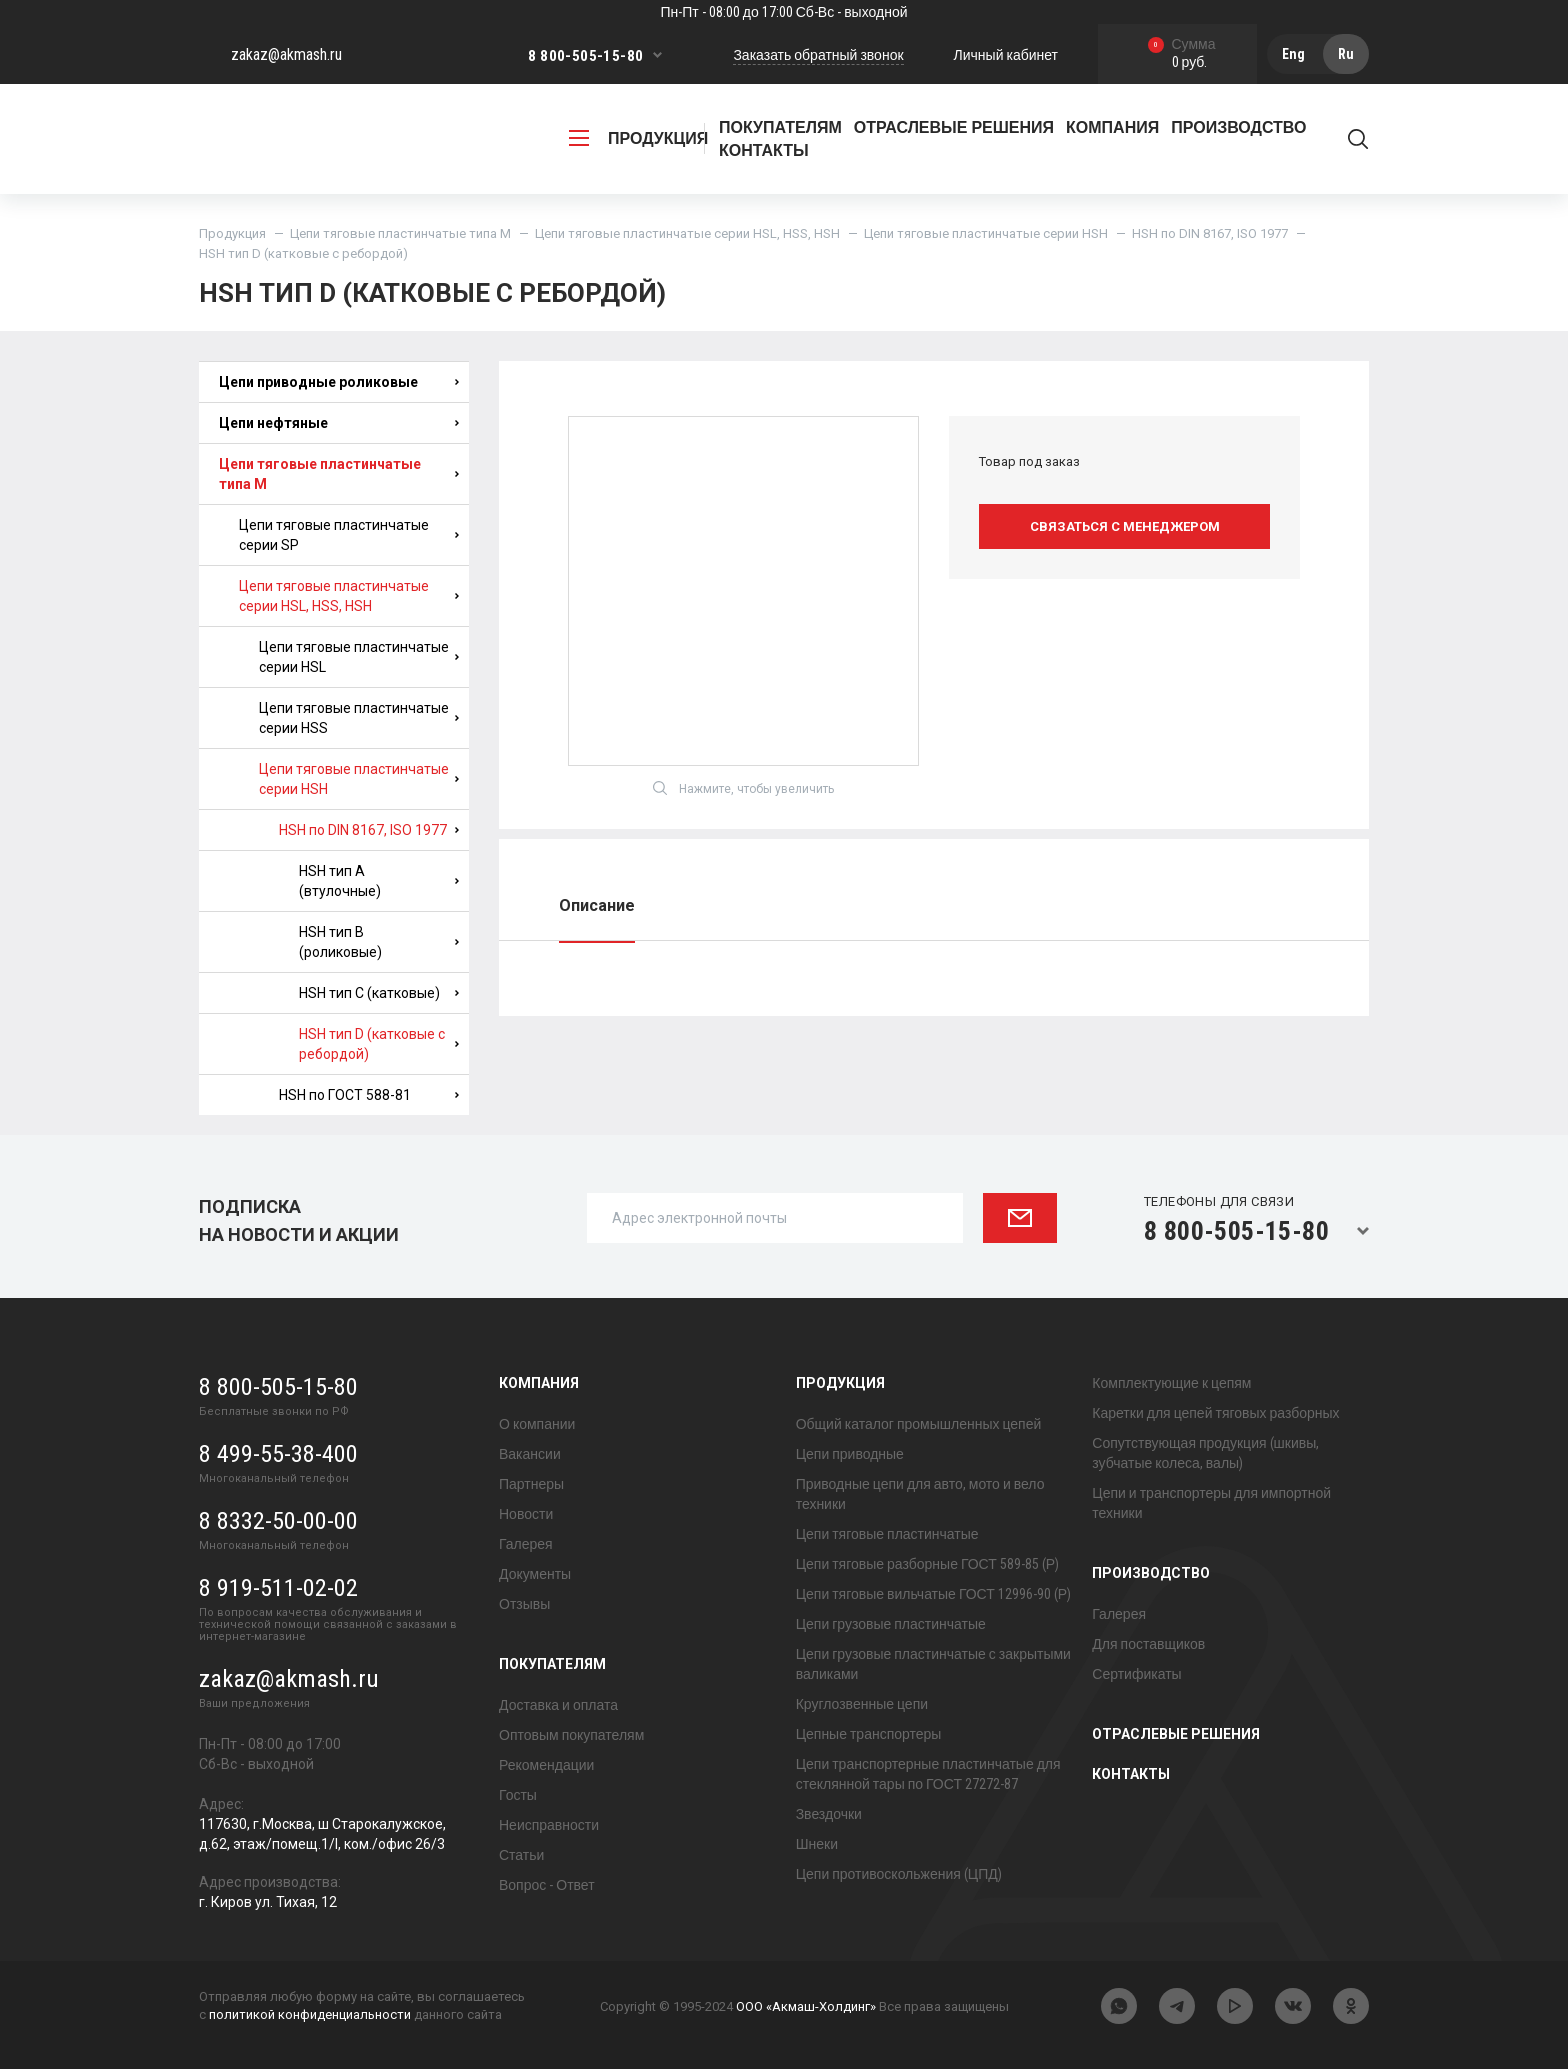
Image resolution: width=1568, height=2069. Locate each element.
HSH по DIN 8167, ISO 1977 (1210, 233)
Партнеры (531, 1484)
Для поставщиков (1148, 1644)
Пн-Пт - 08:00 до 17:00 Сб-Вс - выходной (783, 12)
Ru (1346, 54)
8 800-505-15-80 (585, 56)
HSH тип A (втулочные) (379, 881)
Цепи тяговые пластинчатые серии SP (349, 535)
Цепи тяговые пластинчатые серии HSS (359, 718)
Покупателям (552, 1664)
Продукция (232, 233)
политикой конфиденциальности (310, 2014)
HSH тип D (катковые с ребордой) (379, 1044)
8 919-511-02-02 (278, 1588)
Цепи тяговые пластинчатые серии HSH (986, 233)
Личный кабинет (1006, 55)
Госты (518, 1795)
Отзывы (524, 1604)
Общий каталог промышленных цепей (919, 1424)
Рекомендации (546, 1765)
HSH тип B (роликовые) (379, 942)
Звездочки (829, 1814)
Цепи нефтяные (339, 423)
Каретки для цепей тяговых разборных (1215, 1413)
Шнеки (817, 1844)
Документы (535, 1574)
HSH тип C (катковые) (379, 993)
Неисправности (549, 1825)
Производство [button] (1238, 127)
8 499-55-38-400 (278, 1454)
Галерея (526, 1544)
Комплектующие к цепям (1171, 1383)
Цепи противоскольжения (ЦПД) (899, 1874)
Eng (1293, 54)
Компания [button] (1112, 127)
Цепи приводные (850, 1454)
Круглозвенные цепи (862, 1704)
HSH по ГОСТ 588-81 (369, 1095)
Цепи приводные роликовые (339, 382)
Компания (539, 1383)
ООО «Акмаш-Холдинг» (806, 2006)
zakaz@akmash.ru (286, 54)
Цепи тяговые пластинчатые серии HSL (359, 657)
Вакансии (530, 1454)
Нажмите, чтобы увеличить (743, 788)
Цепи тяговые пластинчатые (887, 1534)
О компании (537, 1424)
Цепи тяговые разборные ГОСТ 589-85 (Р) (927, 1564)
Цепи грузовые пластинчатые (891, 1624)
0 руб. (1182, 54)
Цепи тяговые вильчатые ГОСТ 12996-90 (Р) (933, 1594)
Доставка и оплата (558, 1705)
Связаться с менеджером (1125, 526)
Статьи (521, 1855)
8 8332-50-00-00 (278, 1521)
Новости (526, 1514)
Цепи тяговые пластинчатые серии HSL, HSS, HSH (687, 233)
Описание (597, 905)
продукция (638, 138)
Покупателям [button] (780, 127)
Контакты (764, 150)
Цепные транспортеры (869, 1734)
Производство (1151, 1573)
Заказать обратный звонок (818, 55)
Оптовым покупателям (571, 1735)
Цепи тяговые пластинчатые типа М (400, 233)
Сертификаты (1136, 1674)
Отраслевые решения (954, 127)
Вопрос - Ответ (547, 1885)
